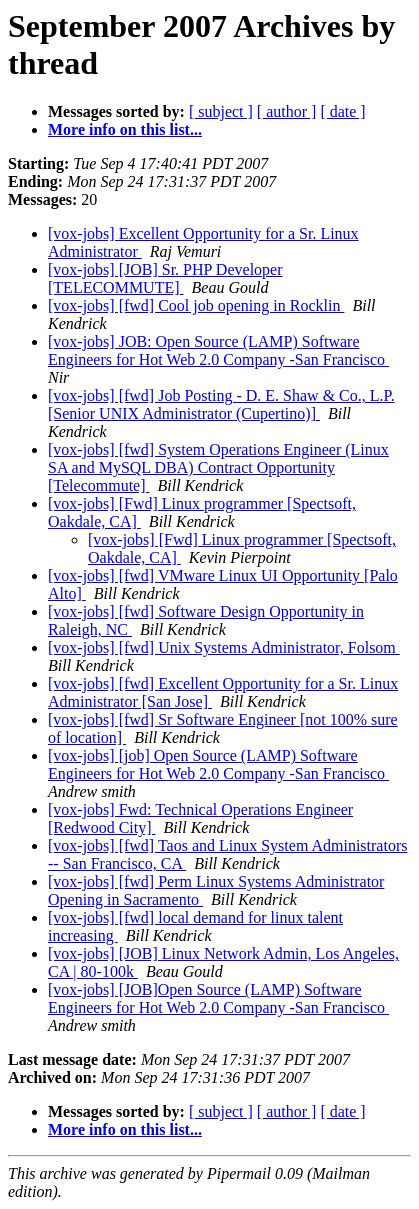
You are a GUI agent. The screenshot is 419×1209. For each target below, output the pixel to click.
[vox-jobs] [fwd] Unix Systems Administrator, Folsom (224, 647)
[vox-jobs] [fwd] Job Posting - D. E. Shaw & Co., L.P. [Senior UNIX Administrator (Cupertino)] (221, 404)
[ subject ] (221, 111)
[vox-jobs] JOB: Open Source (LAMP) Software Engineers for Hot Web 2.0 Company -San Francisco (218, 350)
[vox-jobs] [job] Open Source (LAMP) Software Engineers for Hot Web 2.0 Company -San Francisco (218, 764)
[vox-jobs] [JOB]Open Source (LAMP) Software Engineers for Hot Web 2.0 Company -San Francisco (218, 998)
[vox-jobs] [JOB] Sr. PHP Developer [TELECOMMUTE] (165, 278)
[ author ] (287, 111)
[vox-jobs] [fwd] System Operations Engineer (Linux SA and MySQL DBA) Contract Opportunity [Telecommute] (218, 467)
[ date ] (342, 111)
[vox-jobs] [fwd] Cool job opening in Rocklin (196, 305)
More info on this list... (125, 129)
